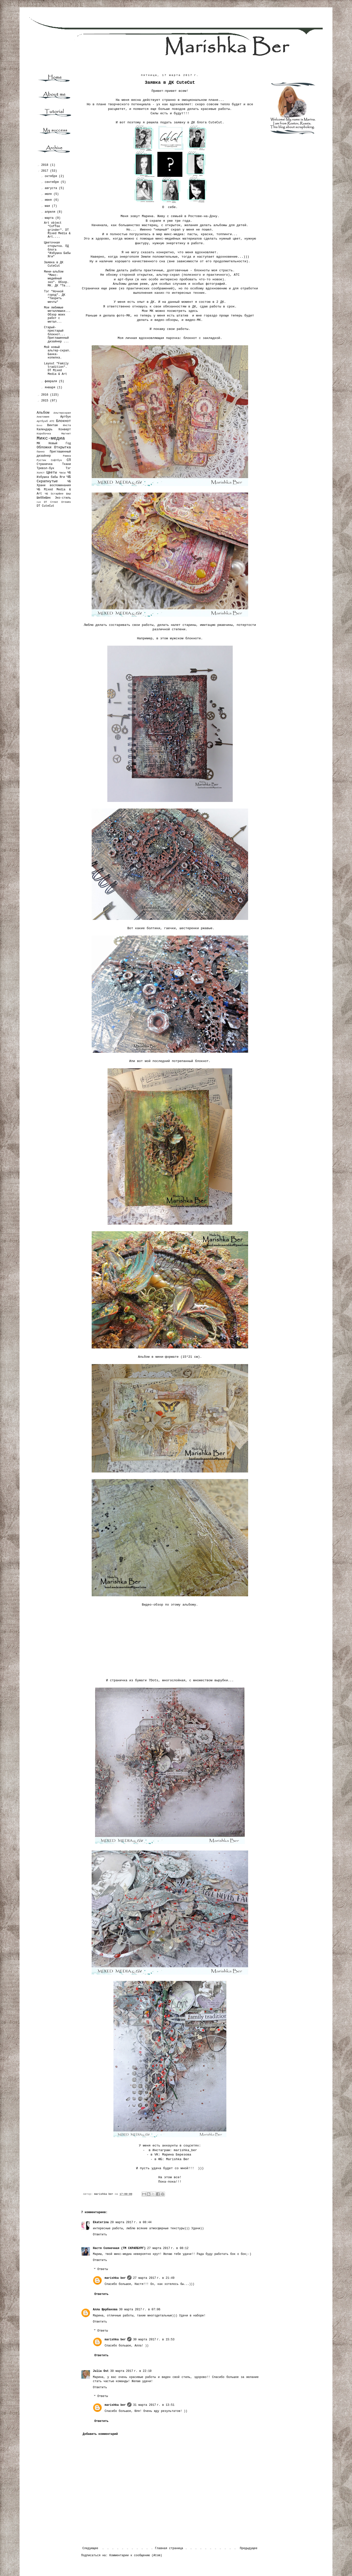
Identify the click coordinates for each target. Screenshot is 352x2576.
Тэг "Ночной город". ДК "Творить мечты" (54, 297)
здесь (193, 311)
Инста (67, 425)
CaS (39, 502)
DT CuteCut (45, 506)
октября (52, 176)
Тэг (68, 468)
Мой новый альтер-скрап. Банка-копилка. (57, 352)
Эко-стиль (63, 498)
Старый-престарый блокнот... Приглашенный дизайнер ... (56, 334)
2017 (45, 171)
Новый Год (59, 443)
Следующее (90, 2548)
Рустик (41, 460)
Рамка (67, 455)
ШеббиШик (44, 498)
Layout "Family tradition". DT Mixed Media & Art (56, 369)
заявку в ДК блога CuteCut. (199, 122)
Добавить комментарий (100, 2434)
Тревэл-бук (45, 468)
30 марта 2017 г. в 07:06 (139, 2309)
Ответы (102, 2269)
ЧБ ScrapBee (54, 493)
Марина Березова (177, 2154)
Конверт (65, 429)
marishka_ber (185, 2150)
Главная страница (169, 2548)
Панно (40, 451)
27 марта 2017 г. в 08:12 (167, 2248)
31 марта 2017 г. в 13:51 (153, 2405)
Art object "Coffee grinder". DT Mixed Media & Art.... (57, 230)
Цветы (51, 472)
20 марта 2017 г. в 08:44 (131, 2222)
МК (38, 443)
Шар (68, 493)
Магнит (66, 433)
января (51, 387)
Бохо (39, 425)
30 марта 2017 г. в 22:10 (131, 2371)
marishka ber (115, 2278)
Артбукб (42, 421)
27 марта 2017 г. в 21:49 (153, 2278)
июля (49, 194)
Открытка (62, 447)
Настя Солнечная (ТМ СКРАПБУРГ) (119, 2248)
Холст (40, 472)
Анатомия (43, 416)
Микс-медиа (51, 438)
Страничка (45, 464)
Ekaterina (101, 2222)
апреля (51, 212)
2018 (45, 165)
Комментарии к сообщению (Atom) (135, 2555)
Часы (62, 472)
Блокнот (63, 421)
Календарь (45, 429)
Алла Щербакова (105, 2309)
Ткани (66, 464)
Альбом (43, 413)
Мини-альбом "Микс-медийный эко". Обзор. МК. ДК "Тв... (57, 279)
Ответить (100, 2234)
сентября (53, 182)
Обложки (44, 447)
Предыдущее (248, 2548)
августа (52, 188)
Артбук (65, 417)
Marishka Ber (177, 2159)
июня (49, 200)
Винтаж (52, 425)
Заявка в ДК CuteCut (53, 264)
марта (50, 218)
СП (69, 460)
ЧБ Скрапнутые (54, 479)
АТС (52, 421)
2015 (45, 400)
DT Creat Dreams (57, 502)
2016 (45, 395)
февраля (52, 381)
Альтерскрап (62, 412)
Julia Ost (101, 2371)
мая (48, 206)
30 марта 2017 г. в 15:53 (153, 2339)
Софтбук (56, 460)
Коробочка (44, 433)
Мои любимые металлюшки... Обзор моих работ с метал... (57, 315)
